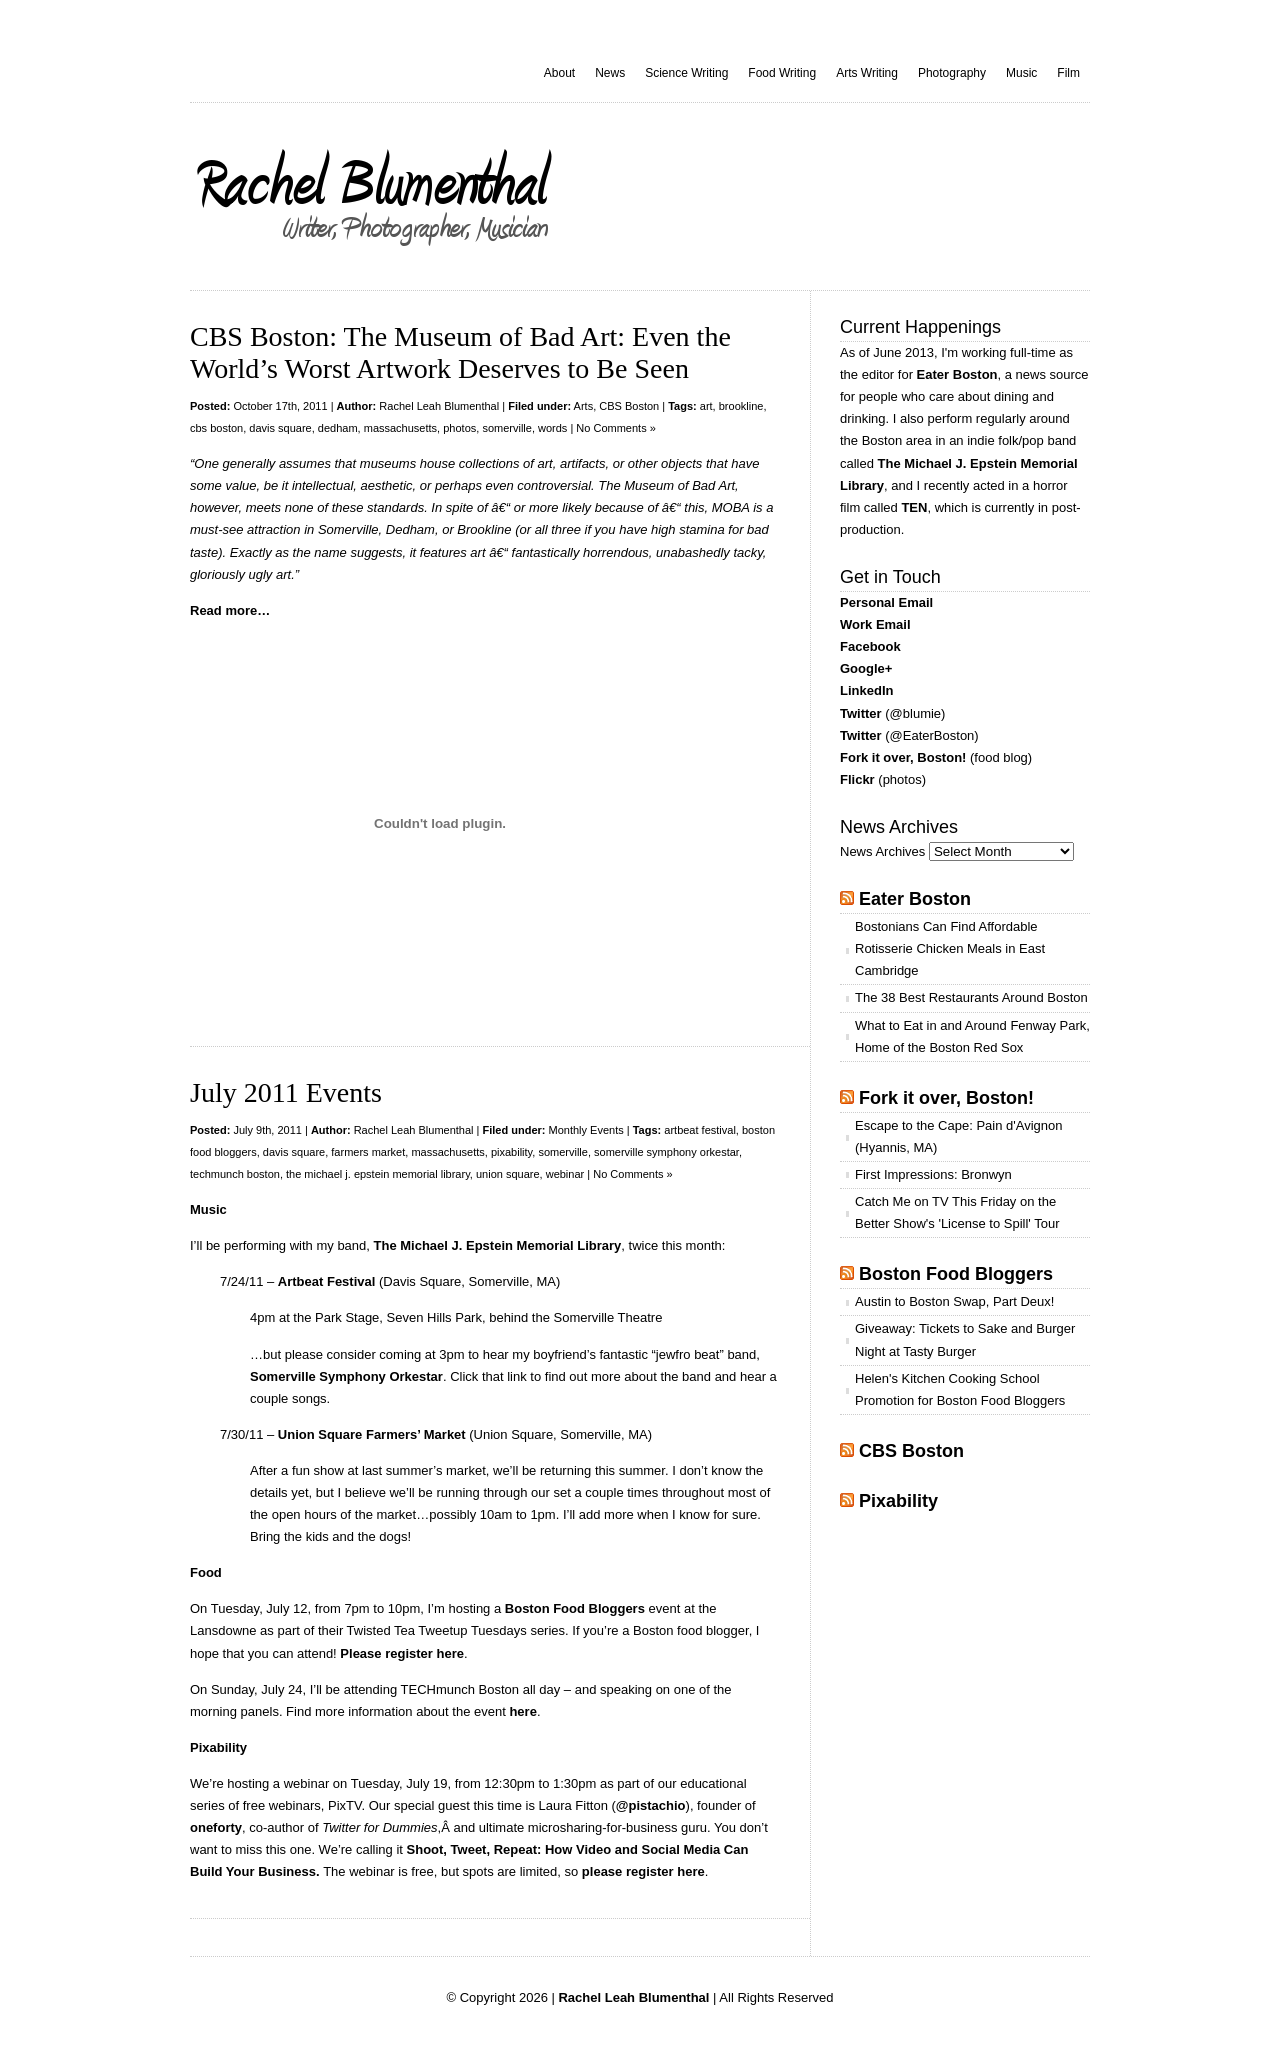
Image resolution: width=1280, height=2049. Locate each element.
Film (1068, 73)
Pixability (898, 1501)
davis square (280, 428)
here (522, 1711)
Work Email (875, 624)
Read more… (230, 610)
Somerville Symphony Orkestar (346, 1376)
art (706, 406)
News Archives (882, 851)
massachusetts (400, 428)
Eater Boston (957, 374)
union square (508, 1174)
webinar (565, 1174)
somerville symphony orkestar (666, 1152)
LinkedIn (866, 690)
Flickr (857, 779)
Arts (584, 406)
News (610, 73)
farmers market (368, 1152)
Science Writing (686, 73)
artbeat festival (700, 1130)
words (552, 428)
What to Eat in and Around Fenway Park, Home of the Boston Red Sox (972, 1036)
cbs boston (216, 428)
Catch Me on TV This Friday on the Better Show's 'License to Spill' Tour (957, 1212)
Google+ (866, 668)
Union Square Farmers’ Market (372, 1434)
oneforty (216, 1827)
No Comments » (615, 428)
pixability (511, 1152)
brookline (741, 406)
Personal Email (886, 602)
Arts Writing (867, 73)
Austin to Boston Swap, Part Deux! (954, 1301)
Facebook (870, 646)
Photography (952, 73)
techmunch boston (235, 1174)
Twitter (861, 713)
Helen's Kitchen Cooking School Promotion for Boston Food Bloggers (960, 1389)
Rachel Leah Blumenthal (439, 406)
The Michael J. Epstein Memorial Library (498, 1245)
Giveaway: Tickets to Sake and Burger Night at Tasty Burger (965, 1339)
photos (459, 428)
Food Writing (782, 73)
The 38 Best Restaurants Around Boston (971, 997)
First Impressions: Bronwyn (933, 1174)
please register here (643, 1871)
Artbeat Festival (327, 1281)
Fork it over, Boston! (903, 757)
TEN (914, 507)
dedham (338, 428)
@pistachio (651, 1805)
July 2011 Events (286, 1092)
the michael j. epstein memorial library (378, 1174)
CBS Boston (629, 406)
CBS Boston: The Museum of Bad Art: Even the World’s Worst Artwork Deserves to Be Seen (460, 352)
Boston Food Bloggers (575, 1608)
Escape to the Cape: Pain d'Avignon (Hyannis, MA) (959, 1136)
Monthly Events (586, 1130)
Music (1021, 73)
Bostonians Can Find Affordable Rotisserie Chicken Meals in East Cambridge (950, 948)
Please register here (402, 1653)
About (559, 73)
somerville (507, 428)
